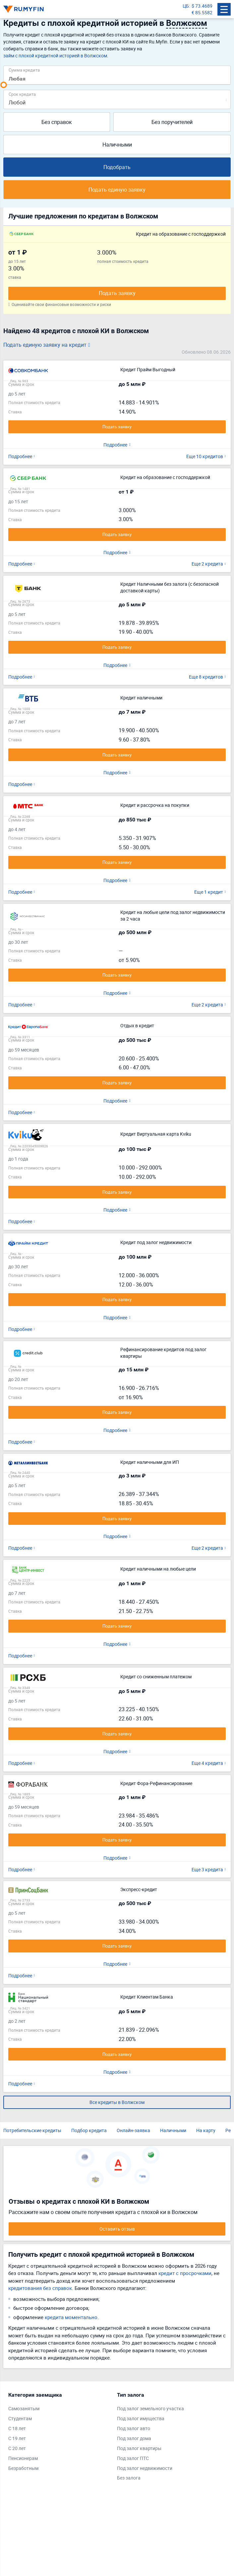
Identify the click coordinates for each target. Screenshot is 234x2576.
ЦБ (186, 6)
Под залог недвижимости (144, 2468)
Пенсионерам (23, 2458)
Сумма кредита (24, 70)
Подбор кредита (89, 2130)
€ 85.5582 (202, 12)
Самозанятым (23, 2408)
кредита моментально (71, 2317)
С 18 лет (17, 2428)
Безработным (23, 2468)
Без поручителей (172, 122)
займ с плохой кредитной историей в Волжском (55, 55)
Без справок (56, 122)
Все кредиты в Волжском (117, 2102)
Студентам (20, 2418)
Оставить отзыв (117, 2229)
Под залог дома (134, 2438)
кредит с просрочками (184, 2273)
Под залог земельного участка (150, 2408)
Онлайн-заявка (133, 2130)
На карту (205, 2130)
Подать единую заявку (117, 189)
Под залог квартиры (139, 2448)
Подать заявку (117, 293)
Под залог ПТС (133, 2458)
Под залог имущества (140, 2418)
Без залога (129, 2478)
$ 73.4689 (202, 6)
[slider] (3, 85)
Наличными (117, 144)
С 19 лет (17, 2438)
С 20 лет (17, 2448)
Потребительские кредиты (32, 2130)
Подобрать (117, 167)
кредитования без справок (40, 2288)
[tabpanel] (59, 2433)
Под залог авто (133, 2428)
